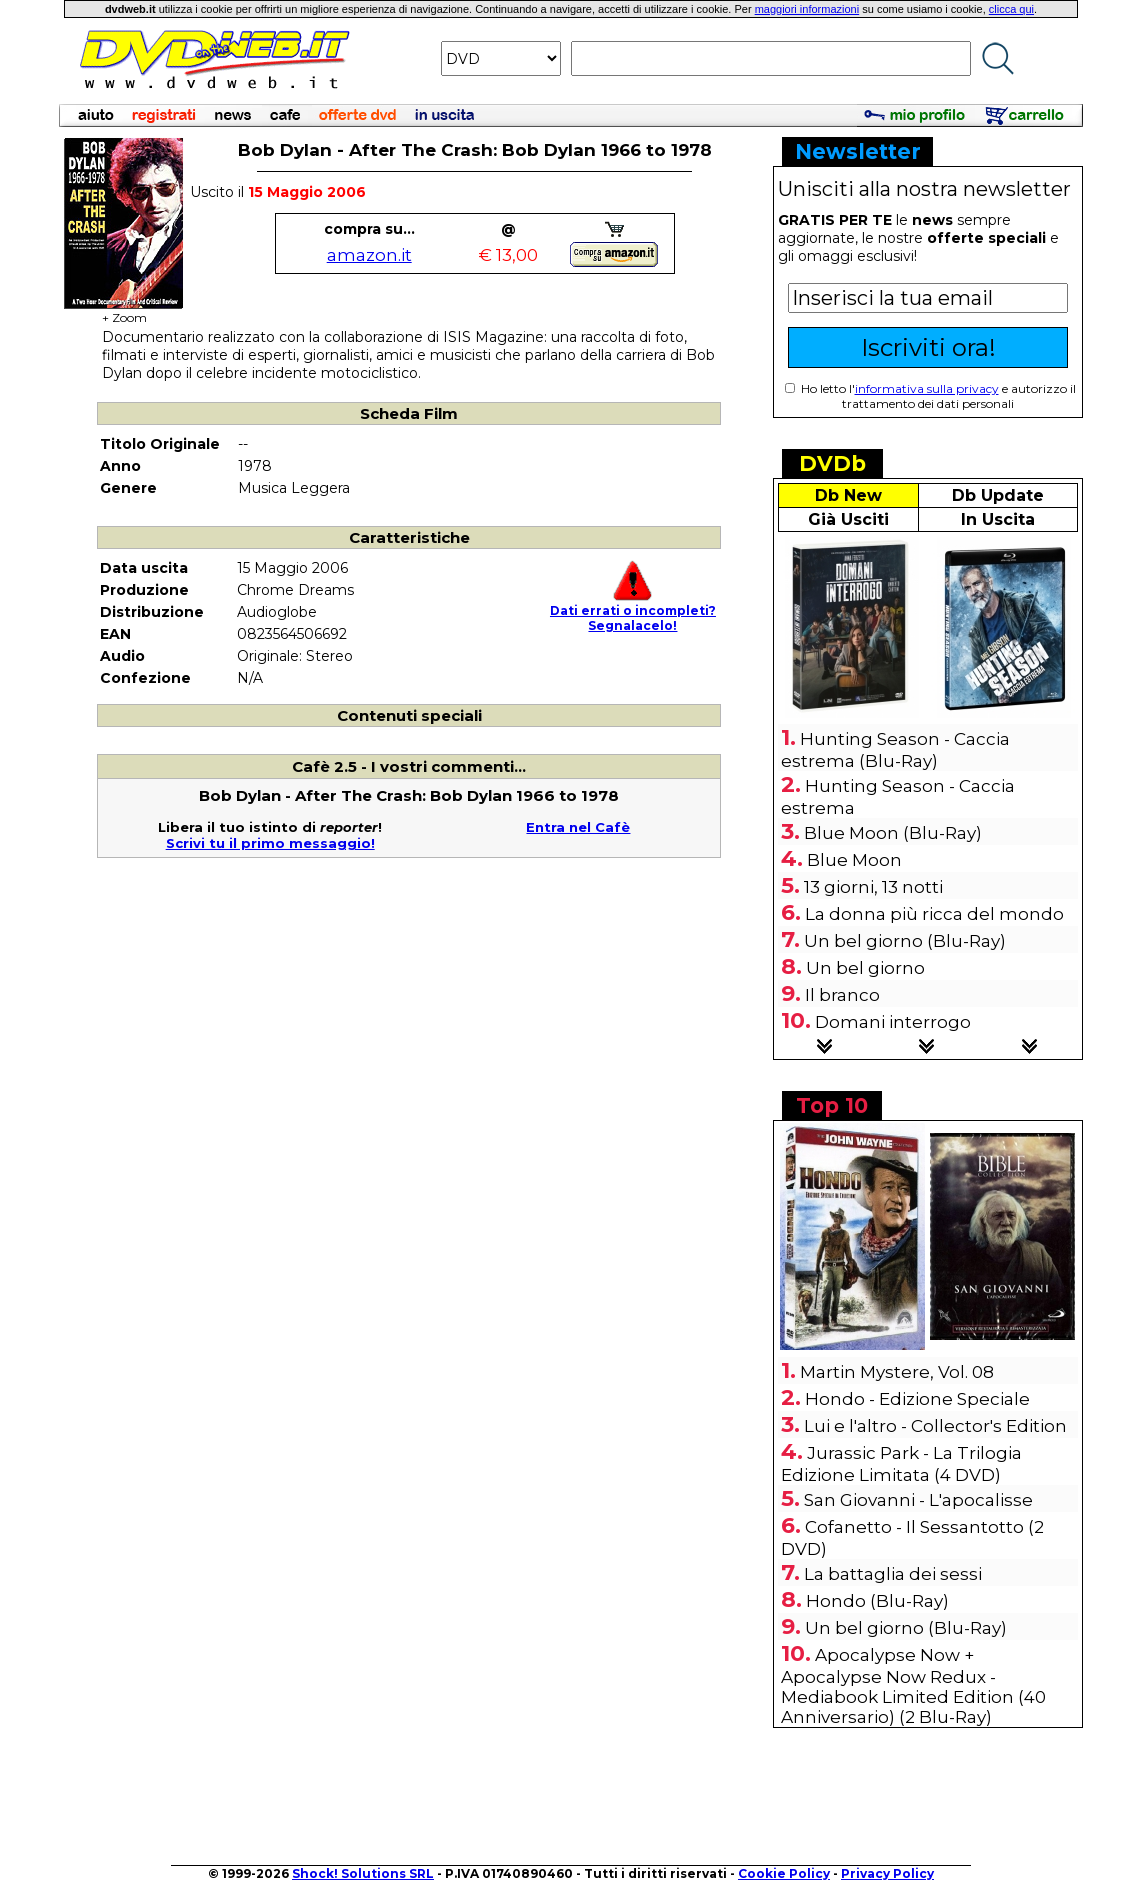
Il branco (842, 995)
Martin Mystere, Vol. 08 (897, 1372)
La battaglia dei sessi (893, 1574)
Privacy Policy (887, 1873)
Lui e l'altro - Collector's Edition (935, 1426)
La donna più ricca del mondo (934, 914)
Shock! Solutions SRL (363, 1873)
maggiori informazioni (807, 9)
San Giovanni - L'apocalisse (918, 1500)
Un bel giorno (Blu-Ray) (905, 941)
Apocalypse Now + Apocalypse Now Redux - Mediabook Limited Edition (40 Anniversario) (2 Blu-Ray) (913, 1686)
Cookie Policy (784, 1873)
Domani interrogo (893, 1022)
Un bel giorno (865, 968)
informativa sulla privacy (927, 388)
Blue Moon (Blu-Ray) (893, 833)
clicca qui (1011, 9)
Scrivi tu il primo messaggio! (270, 843)
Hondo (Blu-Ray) (877, 1601)
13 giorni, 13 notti (873, 887)
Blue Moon (854, 860)
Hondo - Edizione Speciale (917, 1399)
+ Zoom (124, 311)
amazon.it (369, 255)
